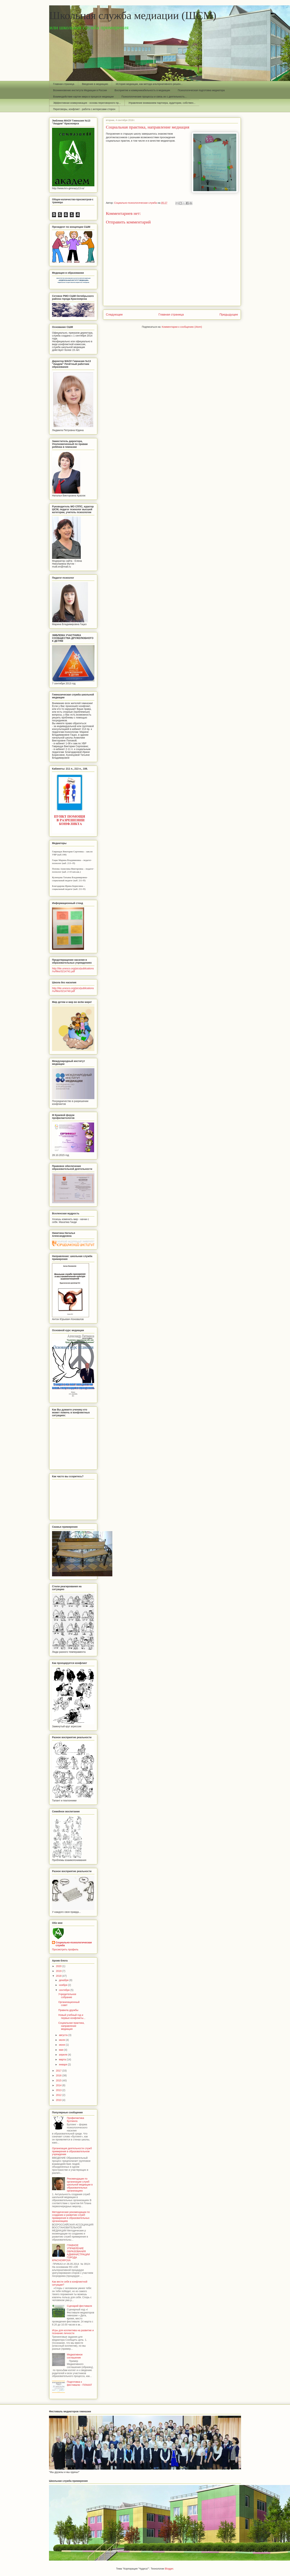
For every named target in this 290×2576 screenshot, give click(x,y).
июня (62, 2044)
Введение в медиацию (95, 84)
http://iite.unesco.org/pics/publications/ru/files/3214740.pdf (73, 989)
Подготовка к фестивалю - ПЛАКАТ (79, 2383)
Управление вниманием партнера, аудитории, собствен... (161, 102)
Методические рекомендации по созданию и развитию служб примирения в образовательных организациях (71, 2216)
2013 (59, 2090)
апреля (63, 2054)
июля (62, 2039)
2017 (59, 2070)
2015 (59, 2080)
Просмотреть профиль (65, 1949)
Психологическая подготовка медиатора (201, 90)
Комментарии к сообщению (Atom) (182, 326)
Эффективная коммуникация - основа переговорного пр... (87, 102)
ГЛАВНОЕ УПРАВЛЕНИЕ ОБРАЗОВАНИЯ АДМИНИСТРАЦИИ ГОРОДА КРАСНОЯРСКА (71, 2253)
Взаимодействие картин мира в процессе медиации (83, 96)
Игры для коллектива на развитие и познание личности (73, 2332)
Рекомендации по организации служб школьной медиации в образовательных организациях (80, 2184)
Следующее (114, 314)
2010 (59, 2100)
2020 (59, 1966)
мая (61, 2049)
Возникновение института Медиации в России (80, 90)
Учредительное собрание (67, 1996)
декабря (64, 1980)
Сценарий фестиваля (79, 2305)
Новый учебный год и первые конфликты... (71, 2016)
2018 (59, 1975)
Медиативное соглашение (75, 2356)
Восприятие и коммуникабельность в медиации (142, 90)
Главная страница (63, 84)
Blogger (169, 2568)
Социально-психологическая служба (74, 1944)
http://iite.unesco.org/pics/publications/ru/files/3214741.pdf (73, 970)
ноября (63, 1985)
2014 (59, 2085)
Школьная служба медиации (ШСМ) (132, 15)
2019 (59, 1971)
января (63, 2064)
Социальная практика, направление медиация (71, 2025)
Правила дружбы (68, 2010)
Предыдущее (228, 314)
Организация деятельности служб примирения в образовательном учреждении (72, 2151)
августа (63, 2035)
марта (63, 2059)
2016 (59, 2075)
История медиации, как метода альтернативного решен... (149, 84)
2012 (59, 2095)
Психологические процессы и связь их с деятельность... (154, 96)
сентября (64, 1990)
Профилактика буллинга (75, 2119)
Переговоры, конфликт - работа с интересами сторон (84, 109)
